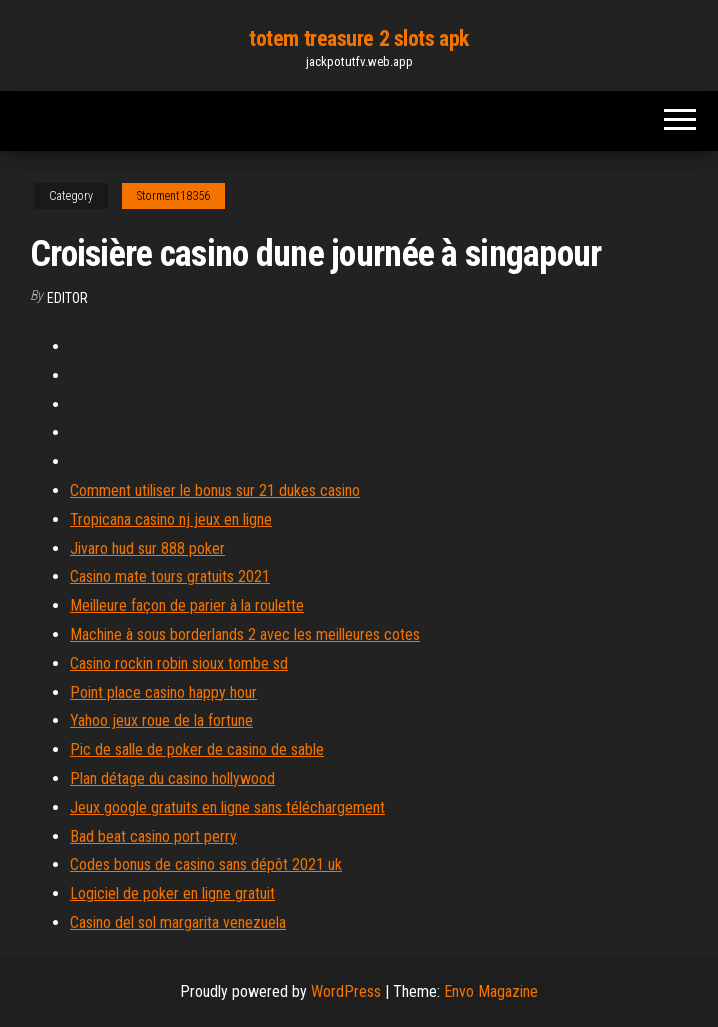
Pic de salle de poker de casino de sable (197, 749)
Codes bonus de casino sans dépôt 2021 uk (206, 864)
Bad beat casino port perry (153, 836)
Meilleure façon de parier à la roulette (187, 605)
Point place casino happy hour (163, 692)
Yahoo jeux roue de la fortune (161, 720)
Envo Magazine (491, 991)
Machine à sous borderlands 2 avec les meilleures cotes (245, 634)
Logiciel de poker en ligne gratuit (172, 893)
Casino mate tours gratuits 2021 (170, 576)
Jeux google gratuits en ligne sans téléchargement (227, 807)
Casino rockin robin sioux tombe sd (179, 663)
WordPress (346, 991)
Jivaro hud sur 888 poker (147, 548)
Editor (67, 298)
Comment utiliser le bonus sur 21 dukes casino (215, 490)
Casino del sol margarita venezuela (178, 922)
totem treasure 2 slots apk (359, 38)
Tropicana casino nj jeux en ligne (171, 519)
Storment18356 (173, 196)
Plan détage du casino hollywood (172, 778)
